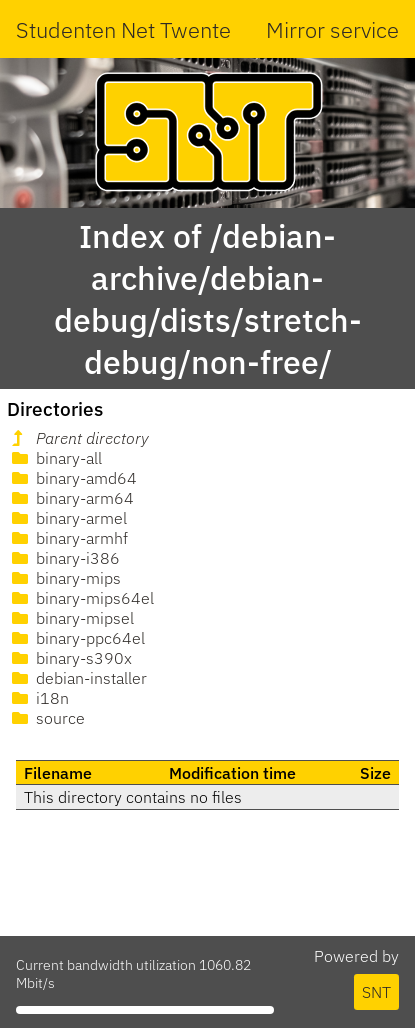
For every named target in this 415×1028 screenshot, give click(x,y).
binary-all (55, 458)
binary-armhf (68, 538)
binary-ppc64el (76, 638)
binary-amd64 (72, 478)
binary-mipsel (71, 618)
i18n (38, 698)
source (46, 718)
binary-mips (64, 578)
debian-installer (77, 678)
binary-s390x (70, 658)
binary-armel (67, 518)
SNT (376, 992)
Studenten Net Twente (123, 29)
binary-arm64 (71, 498)
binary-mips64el (81, 598)
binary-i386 (64, 558)
